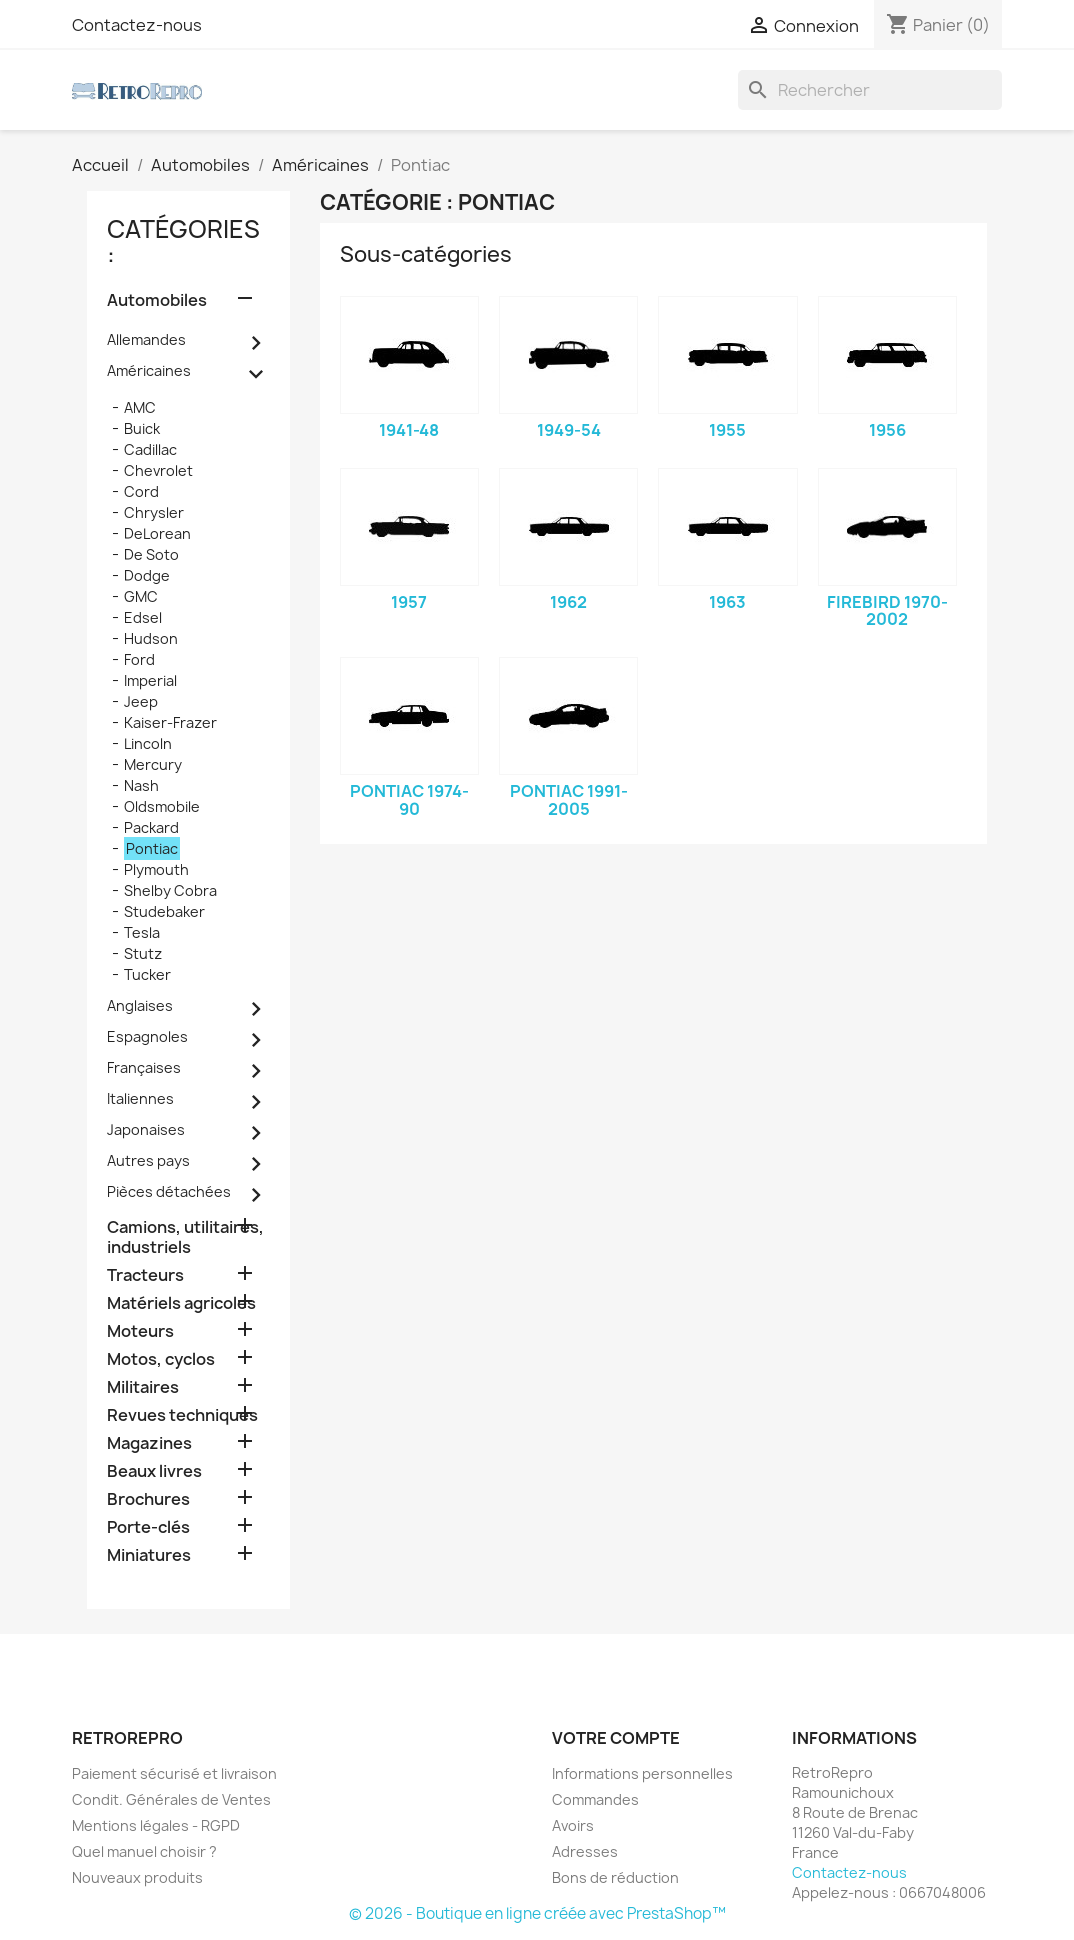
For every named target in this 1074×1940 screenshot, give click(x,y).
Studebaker (164, 911)
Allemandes (146, 339)
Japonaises (146, 1129)
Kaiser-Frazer (170, 722)
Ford (139, 659)
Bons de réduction (615, 1877)
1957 (409, 602)
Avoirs (573, 1825)
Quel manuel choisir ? (144, 1851)
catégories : (183, 242)
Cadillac (150, 449)
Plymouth (156, 869)
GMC (141, 596)
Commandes (595, 1799)
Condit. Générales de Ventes (171, 1799)
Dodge (147, 575)
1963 (727, 602)
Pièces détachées (169, 1191)
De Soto (151, 554)
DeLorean (157, 533)
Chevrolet (158, 470)
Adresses (585, 1851)
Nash (141, 785)
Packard (151, 827)
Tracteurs (145, 1275)
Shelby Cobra (170, 890)
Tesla (142, 932)
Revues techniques (182, 1415)
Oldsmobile (162, 806)
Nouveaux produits (137, 1877)
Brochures (148, 1499)
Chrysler (154, 512)
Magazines (149, 1443)
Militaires (143, 1387)
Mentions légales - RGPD (156, 1825)
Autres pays (148, 1160)
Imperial (150, 680)
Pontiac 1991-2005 (569, 800)
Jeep (141, 701)
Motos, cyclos (161, 1359)
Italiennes (140, 1098)
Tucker (147, 974)
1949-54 (569, 430)
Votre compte (616, 1738)
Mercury (153, 764)
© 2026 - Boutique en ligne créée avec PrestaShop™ (537, 1913)
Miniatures (149, 1555)
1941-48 (409, 430)
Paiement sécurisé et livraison (174, 1773)
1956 (887, 430)
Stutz (143, 953)
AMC (140, 407)
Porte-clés (148, 1527)
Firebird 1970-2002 (887, 611)
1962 (568, 602)
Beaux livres (154, 1471)
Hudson (151, 638)
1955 (727, 430)
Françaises (144, 1067)
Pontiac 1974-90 (409, 800)
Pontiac (152, 848)
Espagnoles (147, 1036)
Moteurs (140, 1331)
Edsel (143, 617)
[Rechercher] (870, 90)
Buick (142, 428)
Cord (141, 491)
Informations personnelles (642, 1773)
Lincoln (148, 743)
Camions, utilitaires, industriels (185, 1237)
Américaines (149, 370)
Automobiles (157, 300)
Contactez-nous (137, 25)
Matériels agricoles (181, 1303)
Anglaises (140, 1005)
